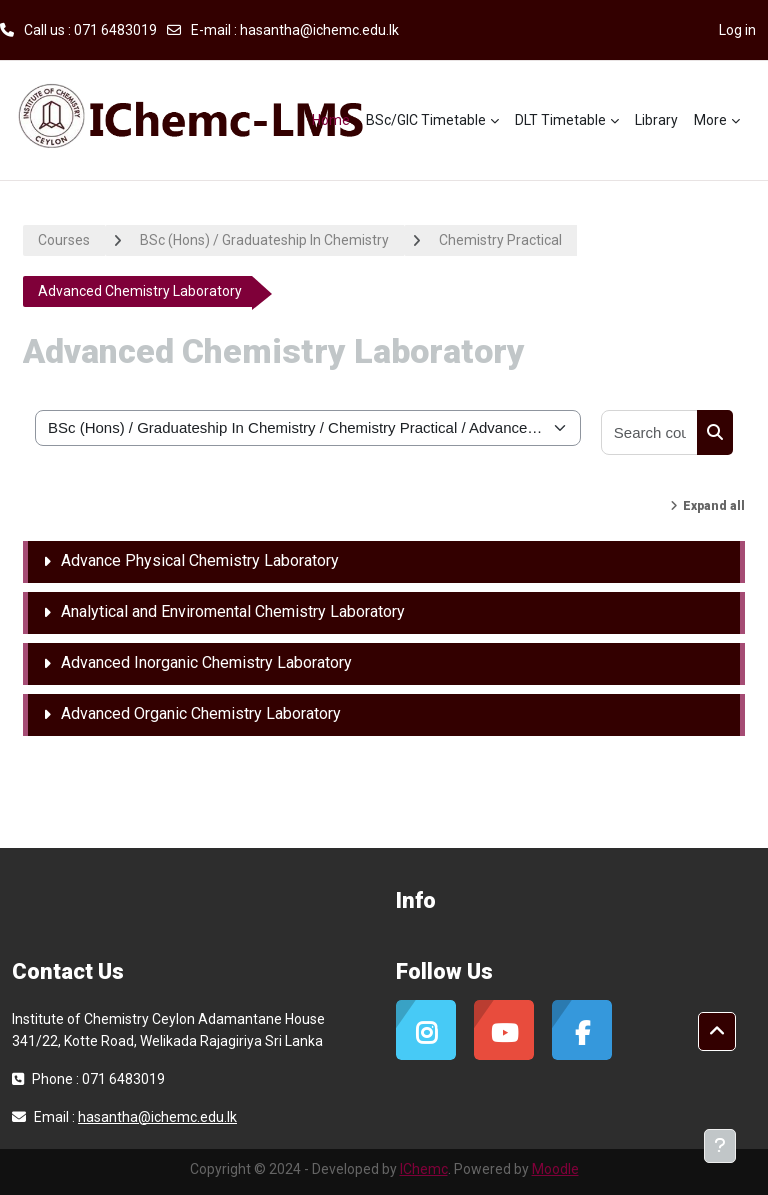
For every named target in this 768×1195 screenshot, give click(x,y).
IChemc (424, 1169)
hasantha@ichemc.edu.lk (319, 30)
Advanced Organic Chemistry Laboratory (201, 713)
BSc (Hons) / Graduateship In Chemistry (264, 240)
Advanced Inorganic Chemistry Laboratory (206, 662)
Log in (737, 30)
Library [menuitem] (656, 120)
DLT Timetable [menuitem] (560, 120)
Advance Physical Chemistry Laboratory (200, 560)
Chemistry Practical (500, 240)
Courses (64, 240)
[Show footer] (720, 1146)
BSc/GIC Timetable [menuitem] (426, 120)
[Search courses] (650, 432)
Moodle (555, 1169)
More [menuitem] (710, 120)
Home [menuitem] (331, 120)
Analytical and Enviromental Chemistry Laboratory (233, 611)
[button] (717, 1032)
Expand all (714, 506)
